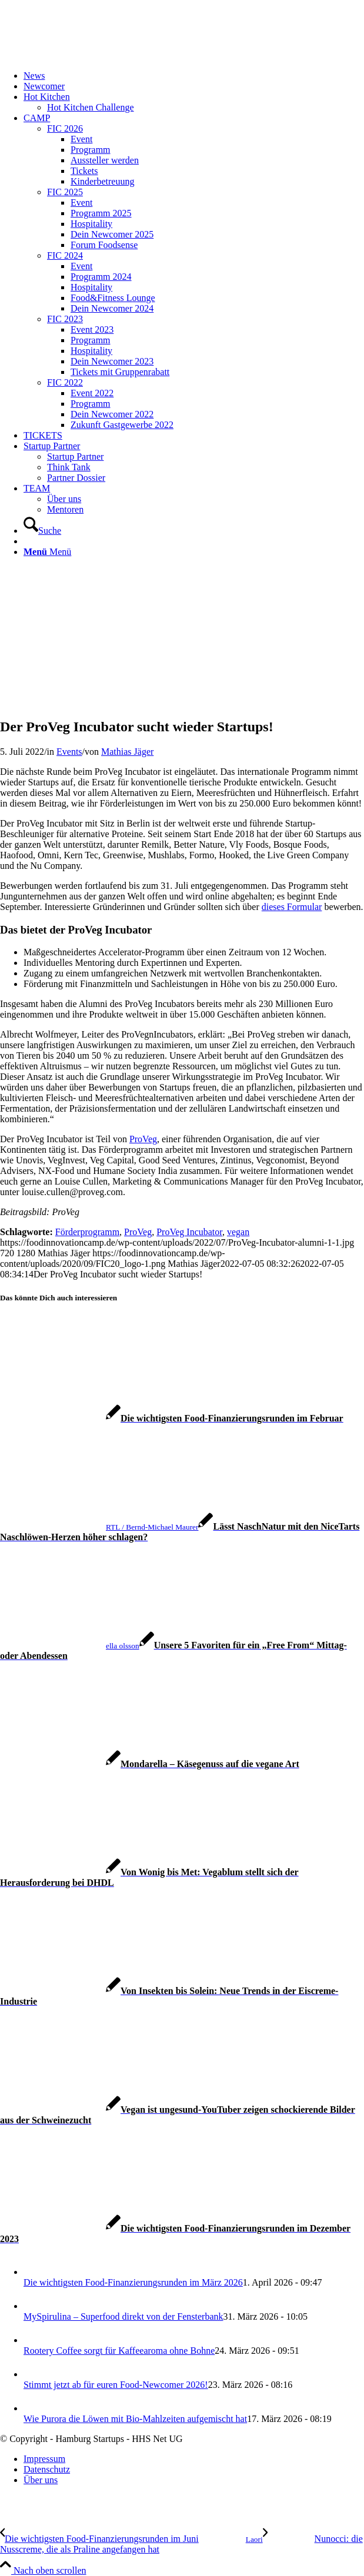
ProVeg (143, 1139)
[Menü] (47, 552)
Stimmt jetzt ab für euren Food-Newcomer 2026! (116, 2385)
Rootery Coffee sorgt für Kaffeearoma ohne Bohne (119, 2351)
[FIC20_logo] (88, 56)
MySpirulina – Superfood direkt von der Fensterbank (123, 2316)
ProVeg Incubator (189, 1232)
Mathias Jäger (127, 752)
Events (69, 752)
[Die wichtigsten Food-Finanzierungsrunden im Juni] (131, 2539)
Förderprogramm (87, 1232)
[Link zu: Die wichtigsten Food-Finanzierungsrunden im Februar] (171, 1418)
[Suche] (42, 531)
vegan (238, 1232)
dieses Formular (292, 907)
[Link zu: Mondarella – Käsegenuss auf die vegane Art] (149, 1764)
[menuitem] (194, 76)
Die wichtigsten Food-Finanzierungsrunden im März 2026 (133, 2282)
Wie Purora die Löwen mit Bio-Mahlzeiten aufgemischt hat (135, 2419)
